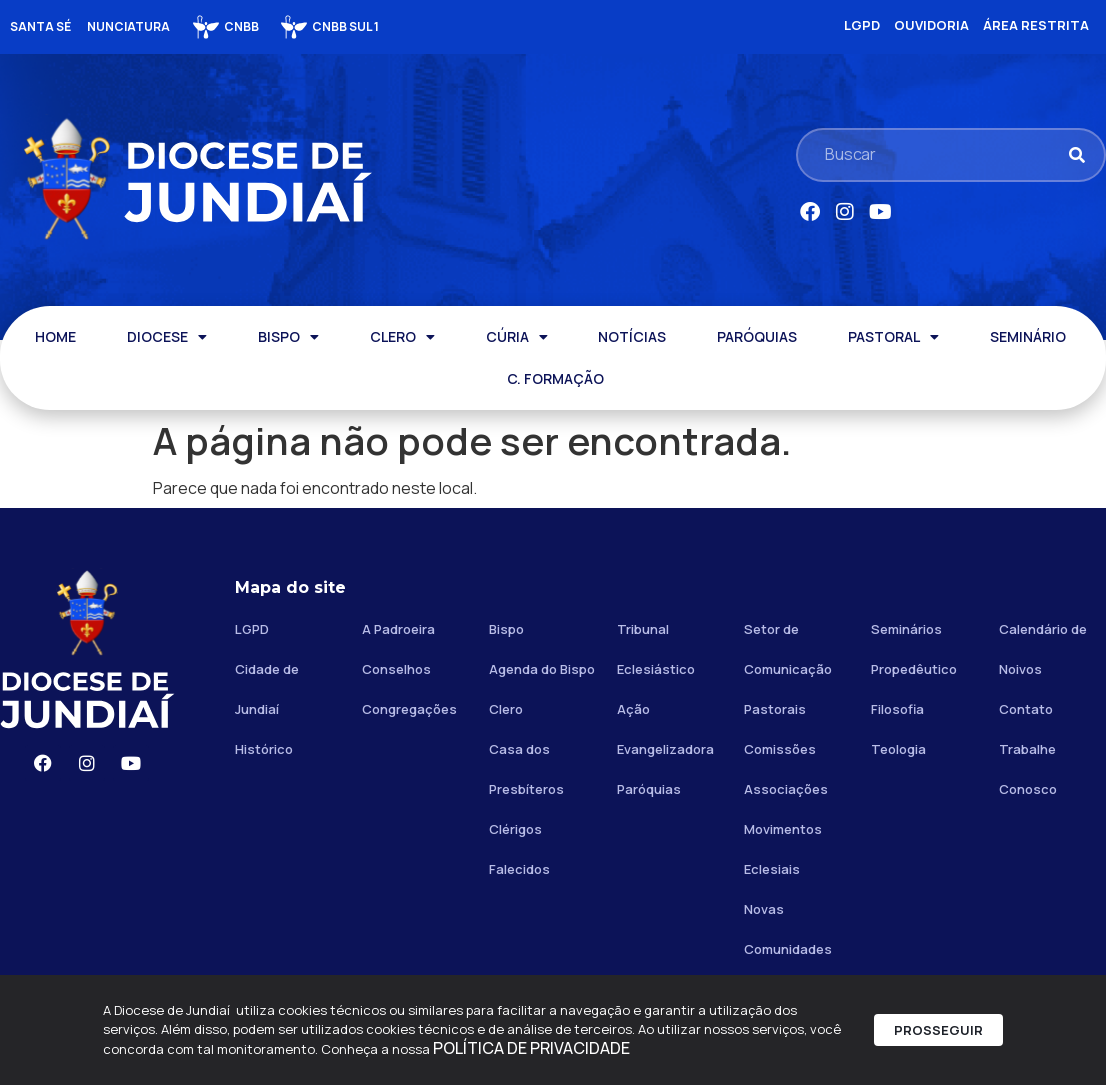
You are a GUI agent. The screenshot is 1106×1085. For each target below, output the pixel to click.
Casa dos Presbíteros (526, 769)
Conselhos (396, 669)
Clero (506, 709)
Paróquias (649, 789)
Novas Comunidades (788, 929)
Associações (786, 789)
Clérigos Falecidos (519, 849)
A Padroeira (398, 629)
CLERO (402, 337)
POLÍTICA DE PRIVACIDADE (531, 1054)
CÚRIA (517, 337)
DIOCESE (167, 337)
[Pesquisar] (1076, 154)
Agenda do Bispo (542, 669)
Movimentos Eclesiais (783, 849)
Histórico (264, 749)
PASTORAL (893, 337)
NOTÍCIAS (632, 336)
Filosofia (897, 709)
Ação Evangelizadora (665, 729)
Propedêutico (914, 669)
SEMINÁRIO (1028, 336)
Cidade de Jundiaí (267, 689)
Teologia (898, 749)
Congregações (409, 709)
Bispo (506, 629)
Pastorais (775, 709)
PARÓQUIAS (757, 336)
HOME (55, 336)
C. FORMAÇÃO (555, 378)
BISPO (288, 337)
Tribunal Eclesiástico (656, 649)
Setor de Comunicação (788, 649)
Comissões (780, 749)
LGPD (252, 629)
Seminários (906, 629)
